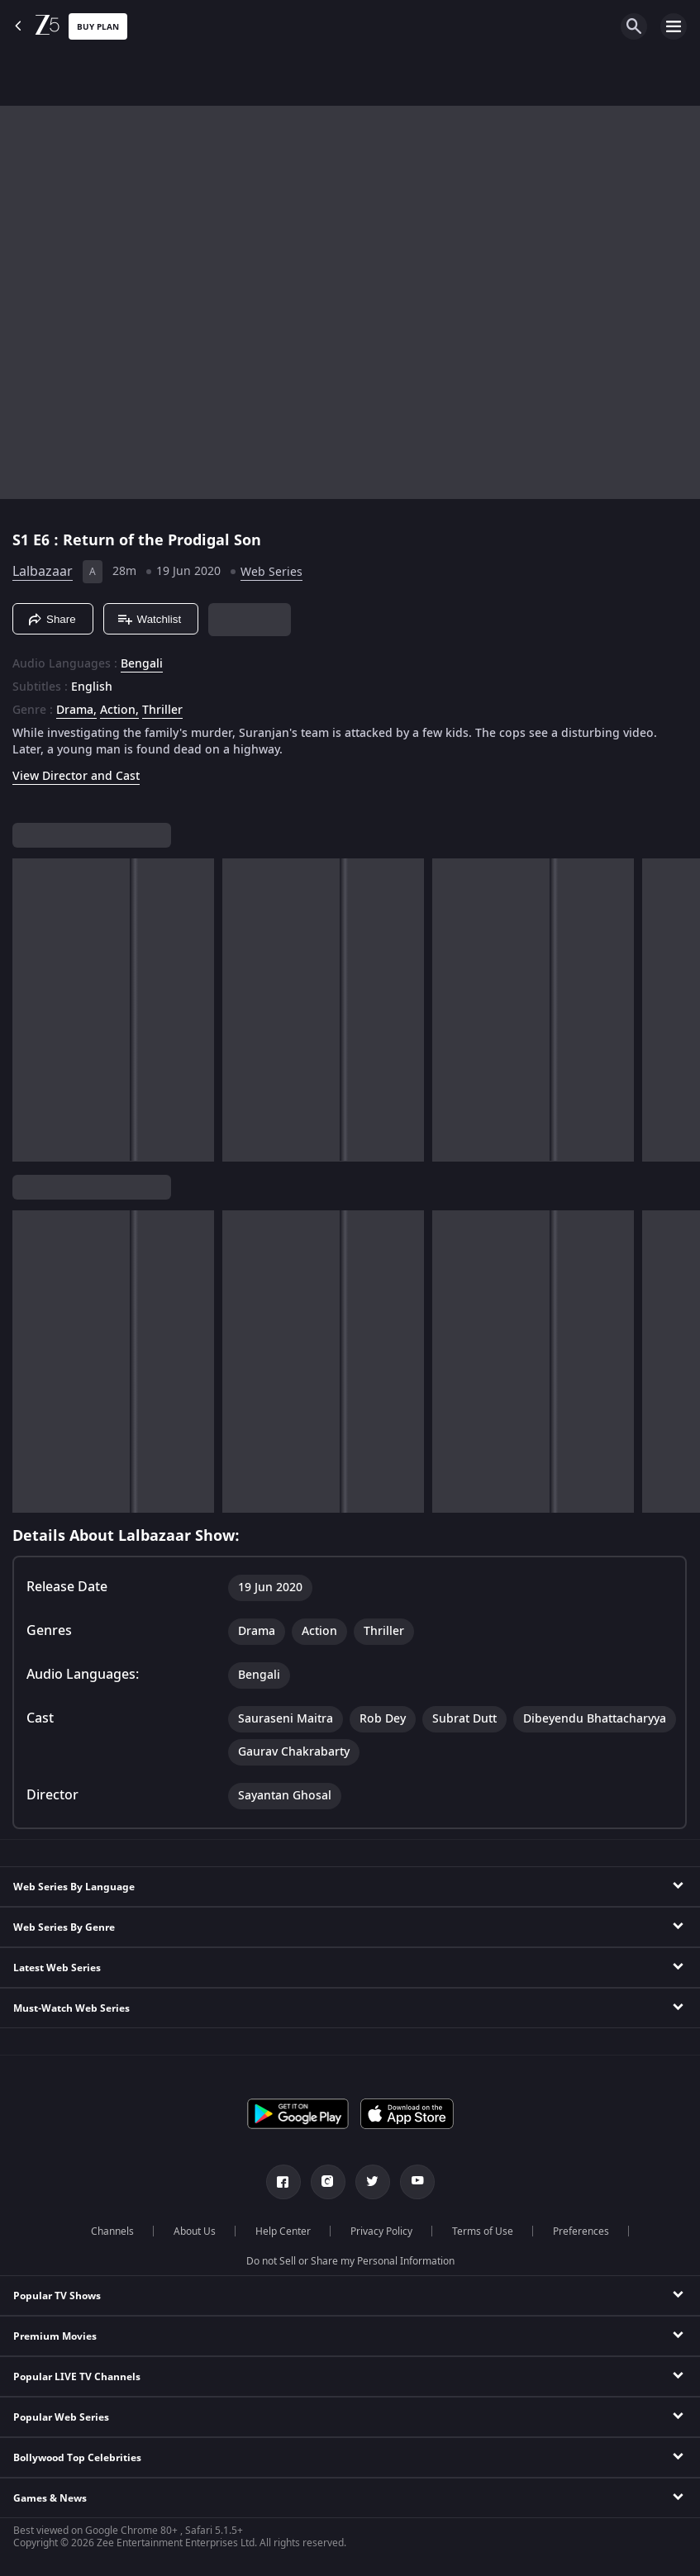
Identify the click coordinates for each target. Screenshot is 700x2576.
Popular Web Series (61, 2417)
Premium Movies (55, 2336)
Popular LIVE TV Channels (76, 2377)
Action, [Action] (119, 710)
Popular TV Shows (57, 2296)
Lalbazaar (42, 572)
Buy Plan (98, 27)
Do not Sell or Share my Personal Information (350, 2261)
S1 (22, 540)
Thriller (162, 710)
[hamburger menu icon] (673, 26)
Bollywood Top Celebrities (77, 2458)
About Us (195, 2231)
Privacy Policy (381, 2231)
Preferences (581, 2231)
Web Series (271, 572)
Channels (112, 2231)
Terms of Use (482, 2231)
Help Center (283, 2231)
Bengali (142, 664)
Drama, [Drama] (76, 710)
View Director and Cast (76, 776)
